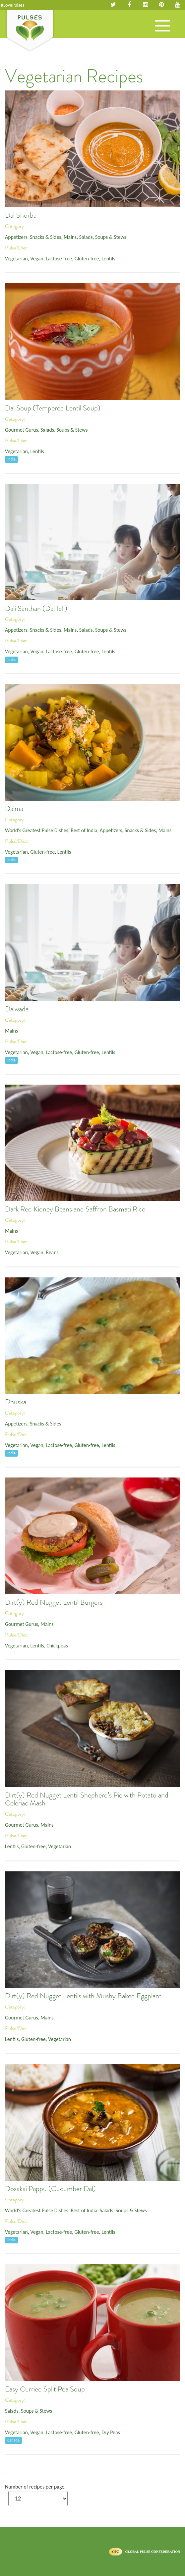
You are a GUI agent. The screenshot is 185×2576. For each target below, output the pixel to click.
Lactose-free (59, 258)
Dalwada (17, 1009)
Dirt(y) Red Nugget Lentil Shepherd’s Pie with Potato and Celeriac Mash (86, 1799)
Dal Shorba (20, 215)
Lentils (108, 258)
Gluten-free (87, 258)
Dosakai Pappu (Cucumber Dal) (50, 2188)
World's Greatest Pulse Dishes (36, 830)
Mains (70, 237)
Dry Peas (110, 2432)
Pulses (30, 31)
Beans (52, 1252)
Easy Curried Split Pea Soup (45, 2389)
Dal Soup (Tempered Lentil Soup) (52, 408)
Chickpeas (57, 1645)
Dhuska (15, 1402)
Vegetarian (16, 258)
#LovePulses (12, 5)
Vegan (36, 258)
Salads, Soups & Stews (102, 237)
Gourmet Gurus (21, 430)
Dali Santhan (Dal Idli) (36, 608)
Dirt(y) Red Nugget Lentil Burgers (53, 1602)
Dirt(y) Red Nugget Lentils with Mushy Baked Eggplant (83, 1996)
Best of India (84, 830)
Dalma (14, 808)
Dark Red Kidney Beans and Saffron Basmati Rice (75, 1209)
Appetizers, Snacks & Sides (33, 237)
